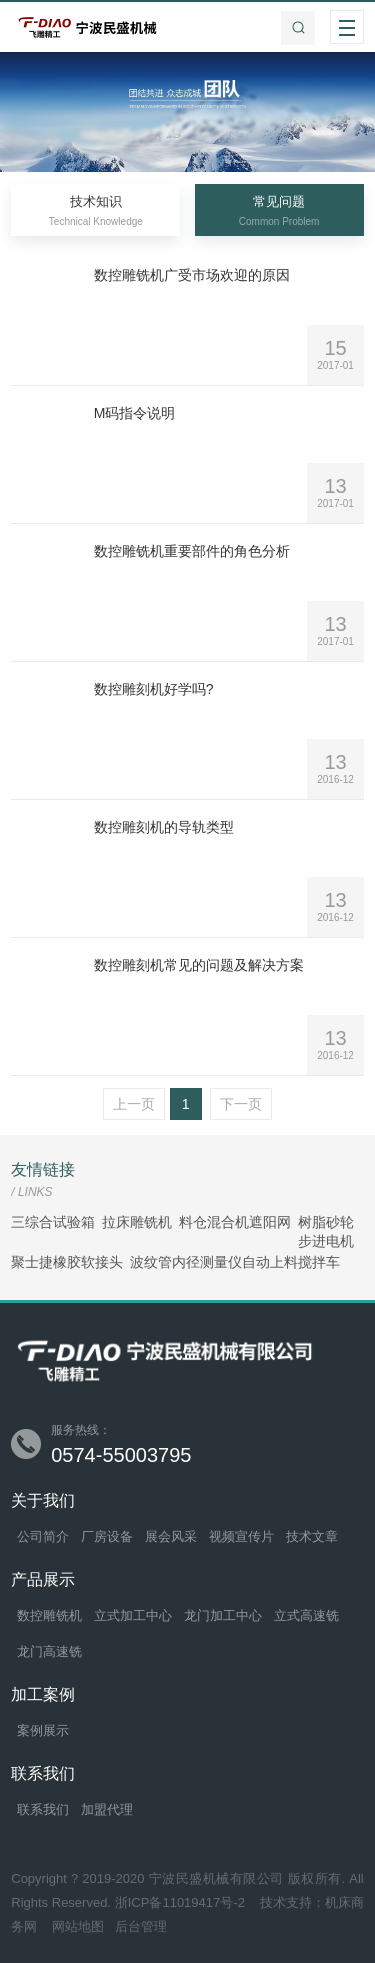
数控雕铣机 (49, 1615)
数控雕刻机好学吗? (154, 689)
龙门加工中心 (223, 1615)
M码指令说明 (135, 413)
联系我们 (43, 1809)
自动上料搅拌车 (291, 1262)
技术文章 (312, 1536)
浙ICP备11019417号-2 (182, 1902)
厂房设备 (107, 1536)
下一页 (241, 1104)
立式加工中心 (133, 1615)
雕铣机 (151, 1222)
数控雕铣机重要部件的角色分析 (192, 551)
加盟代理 (107, 1809)
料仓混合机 (214, 1222)
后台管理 (141, 1926)
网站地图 (78, 1926)
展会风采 (171, 1536)
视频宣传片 (241, 1536)
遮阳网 (270, 1222)
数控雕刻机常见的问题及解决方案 (199, 965)
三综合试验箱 (53, 1222)
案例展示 (43, 1730)
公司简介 (43, 1536)
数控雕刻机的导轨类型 (164, 827)
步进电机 (326, 1241)
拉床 (116, 1222)
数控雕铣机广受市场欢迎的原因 (192, 275)
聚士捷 (32, 1262)
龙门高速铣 (49, 1651)
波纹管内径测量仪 (186, 1262)
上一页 (134, 1104)
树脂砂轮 (326, 1222)
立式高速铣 (306, 1615)
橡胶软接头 (88, 1262)
